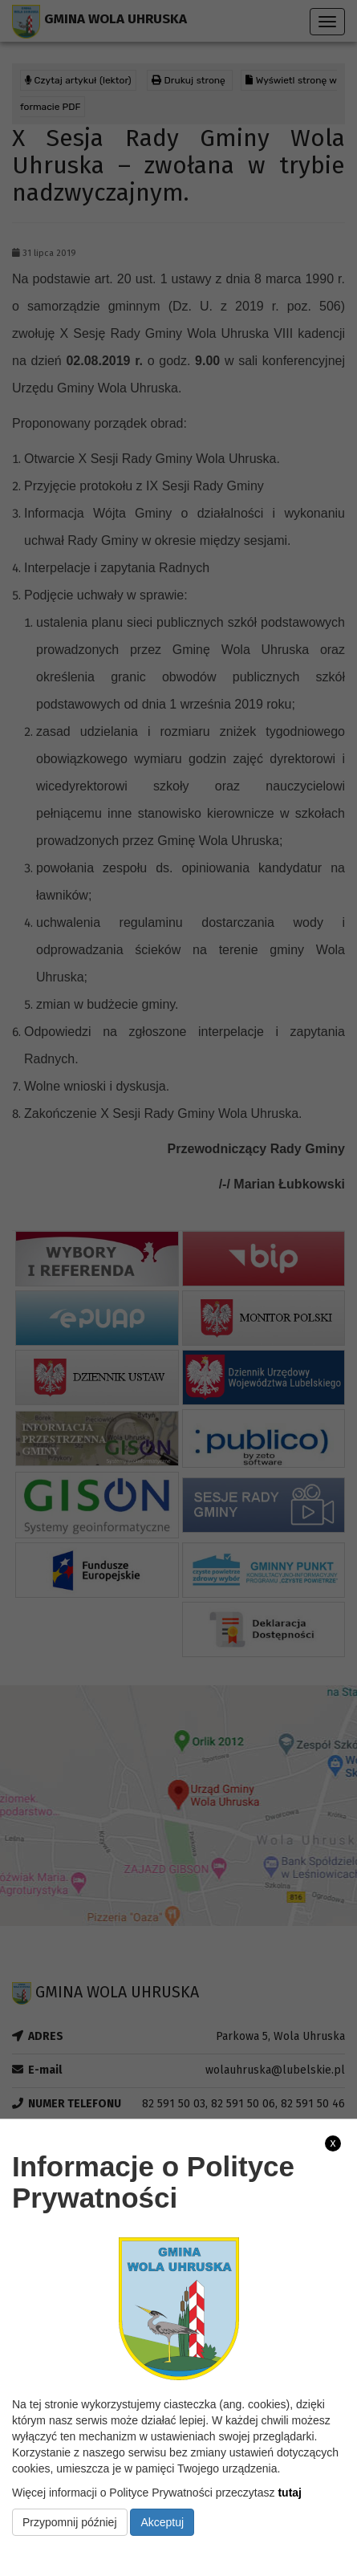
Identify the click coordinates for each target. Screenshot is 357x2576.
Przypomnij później (69, 2522)
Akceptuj (162, 2522)
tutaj (290, 2492)
